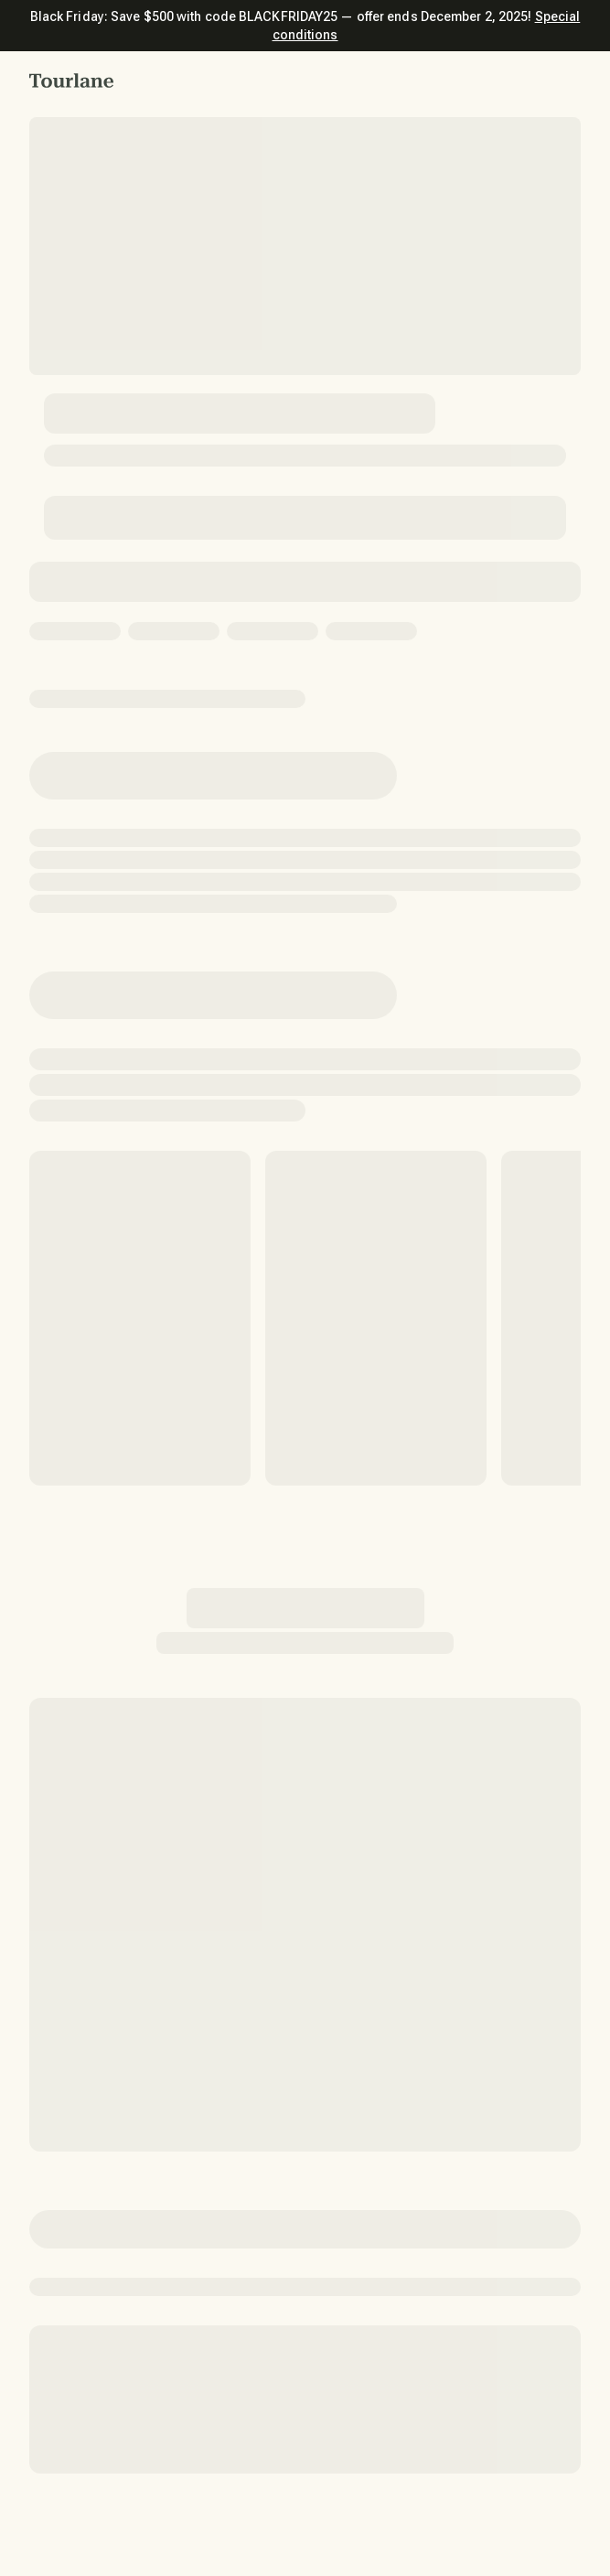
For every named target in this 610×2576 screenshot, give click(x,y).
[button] (71, 80)
